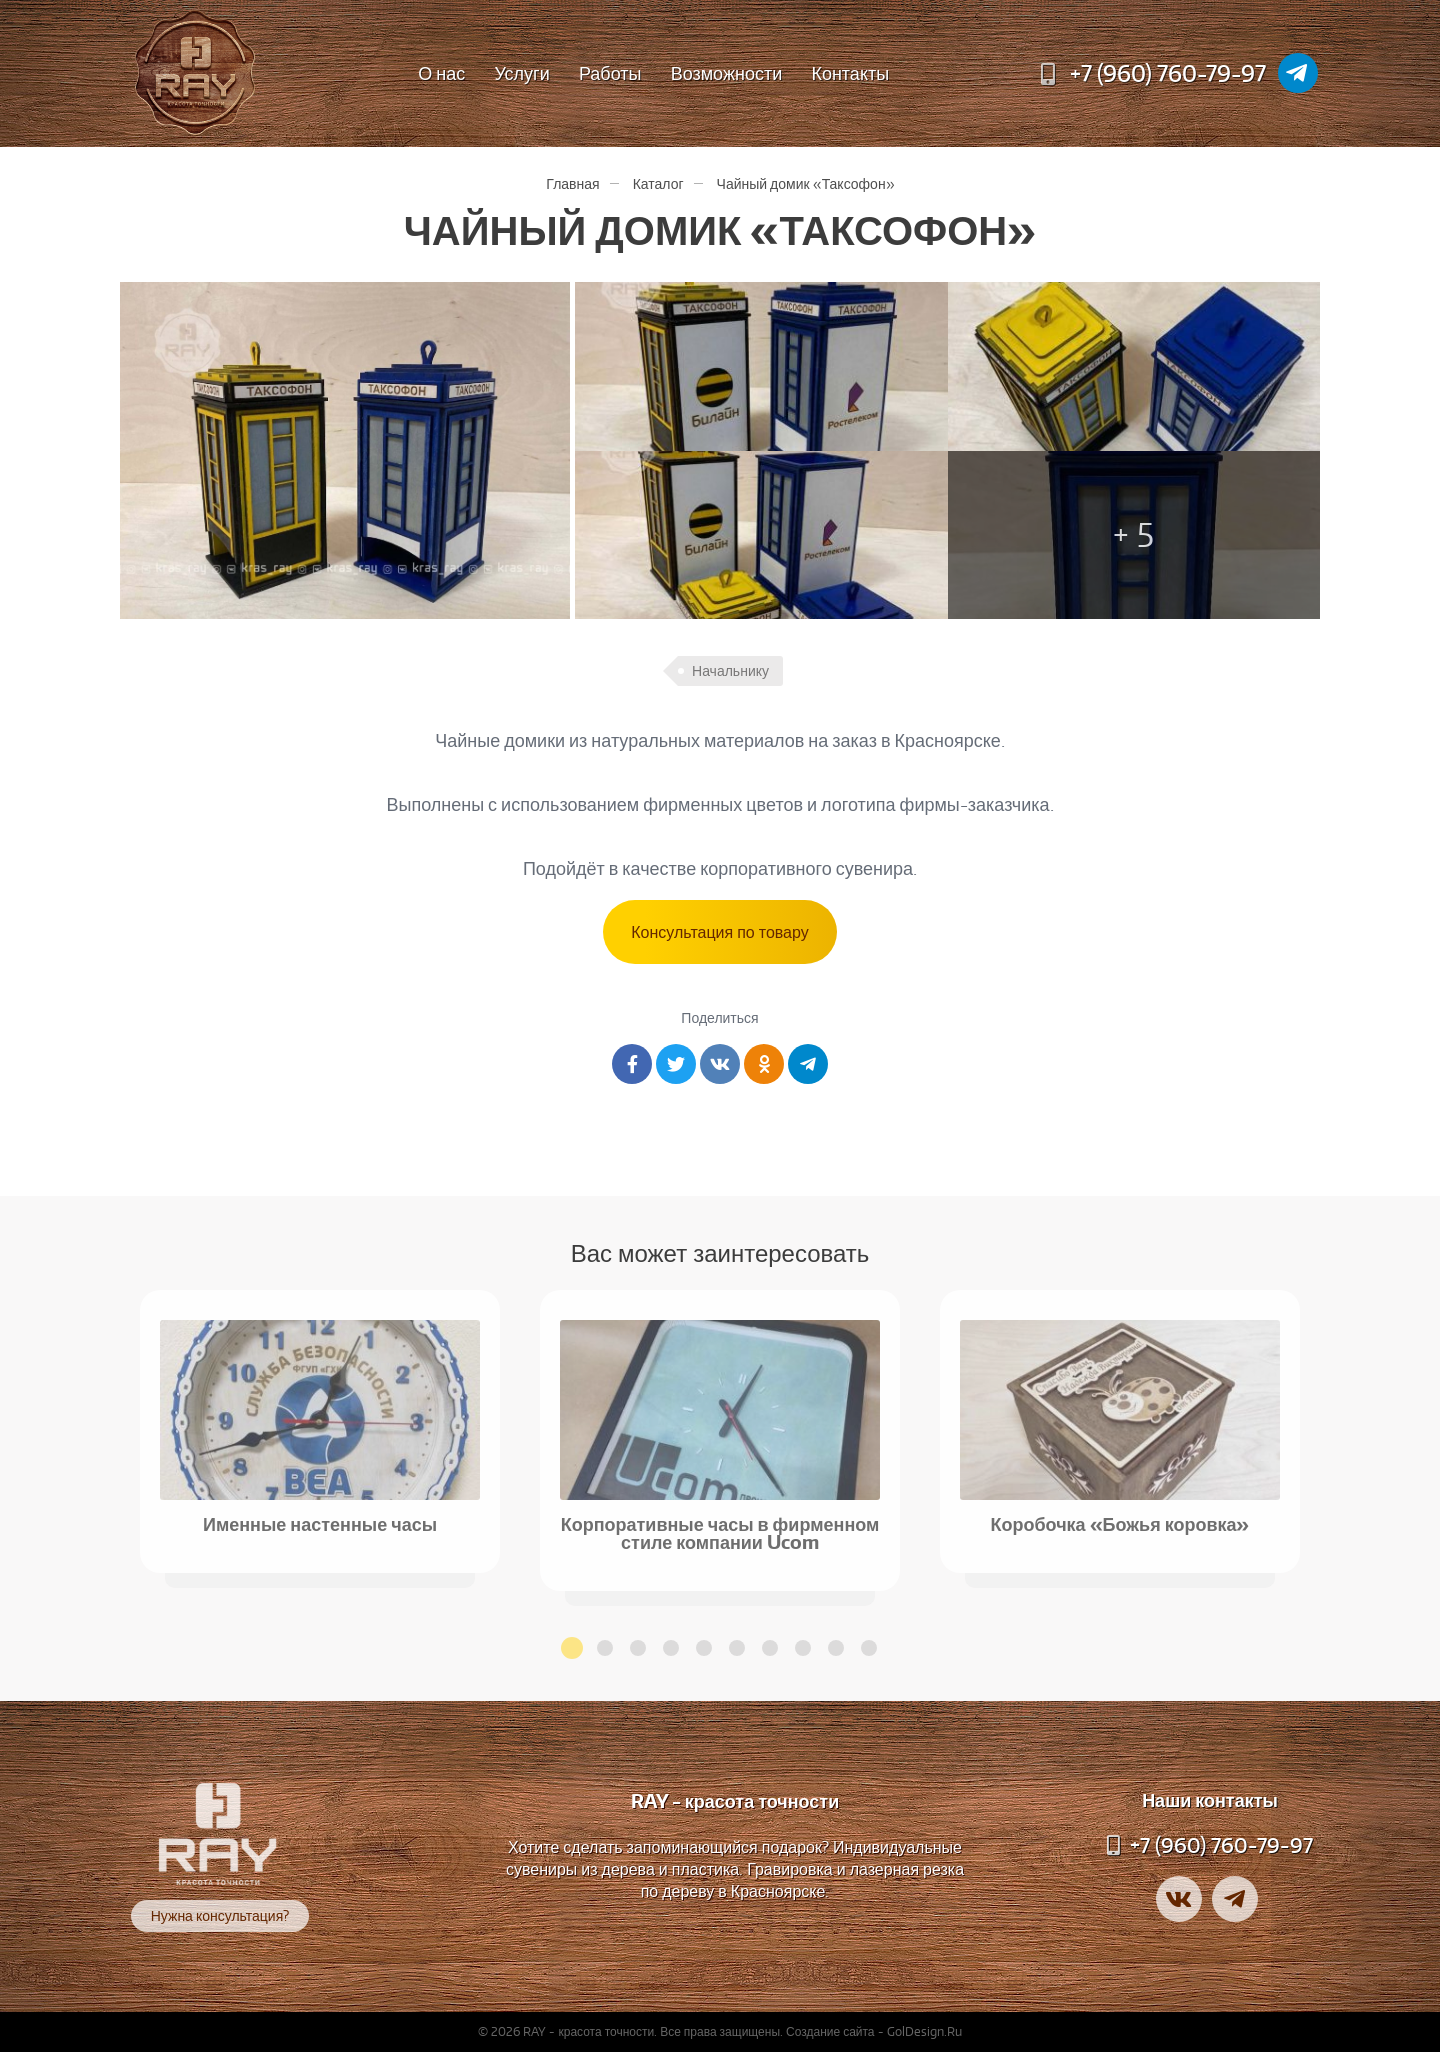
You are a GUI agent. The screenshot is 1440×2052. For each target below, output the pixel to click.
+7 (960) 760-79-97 (1168, 73)
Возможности (727, 72)
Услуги (521, 72)
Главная (572, 183)
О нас (441, 72)
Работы (610, 72)
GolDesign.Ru (924, 2031)
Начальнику (730, 671)
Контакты (850, 72)
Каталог (658, 183)
